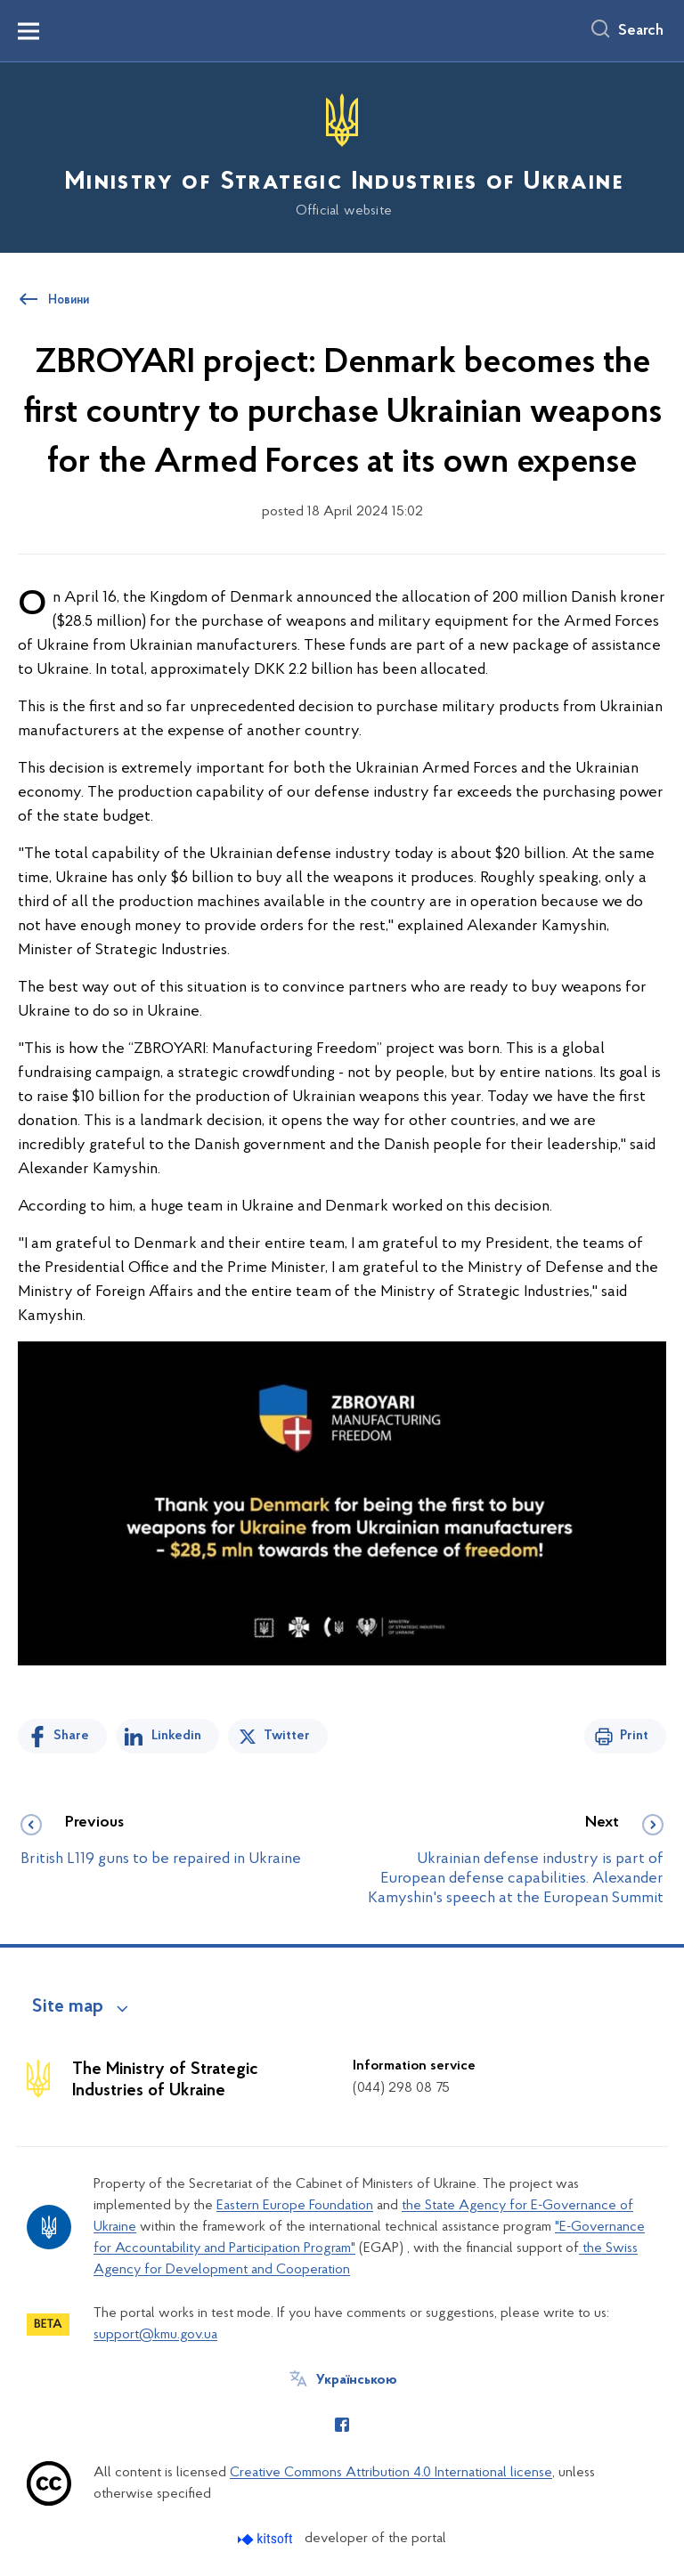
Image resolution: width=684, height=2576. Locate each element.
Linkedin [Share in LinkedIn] (176, 1736)
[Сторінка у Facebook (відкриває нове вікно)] (342, 2424)
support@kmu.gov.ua (155, 2335)
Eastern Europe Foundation (294, 2206)
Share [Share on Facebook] (71, 1736)
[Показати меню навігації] (28, 31)
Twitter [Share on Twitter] (287, 1736)
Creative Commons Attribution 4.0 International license (391, 2473)
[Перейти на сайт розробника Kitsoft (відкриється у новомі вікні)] (267, 2539)
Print (634, 1736)
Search (641, 31)
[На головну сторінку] (342, 156)
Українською (356, 2380)
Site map (67, 2007)
